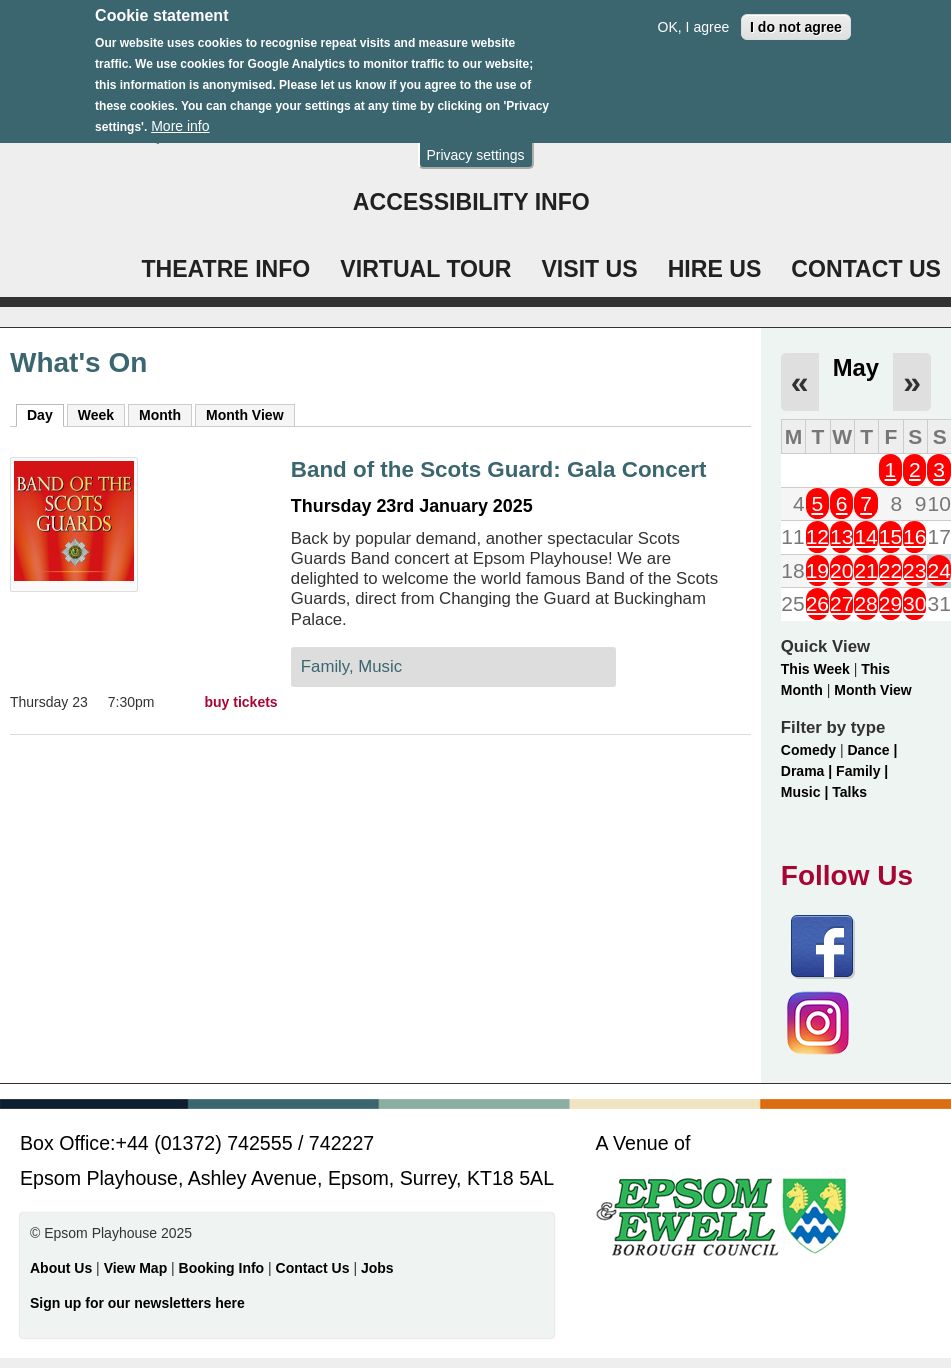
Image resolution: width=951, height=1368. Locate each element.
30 (914, 603)
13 (841, 536)
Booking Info (222, 1268)
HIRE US (715, 269)
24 (938, 570)
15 (890, 536)
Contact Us (315, 1268)
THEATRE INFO (225, 269)
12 (817, 536)
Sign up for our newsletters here (137, 1303)
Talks (849, 792)
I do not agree (796, 23)
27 (841, 603)
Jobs (377, 1268)
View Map (137, 1268)
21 (865, 570)
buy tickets (241, 702)
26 (817, 603)
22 (890, 570)
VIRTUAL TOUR (425, 269)
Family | (862, 771)
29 (890, 603)
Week (96, 415)
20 (841, 570)
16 (914, 536)
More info (180, 122)
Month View (245, 415)
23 (914, 570)
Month (160, 415)
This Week (815, 669)
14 (865, 536)
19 (817, 570)
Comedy (808, 750)
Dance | (872, 750)
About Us (61, 1268)
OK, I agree (694, 23)
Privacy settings (475, 151)
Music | (806, 792)
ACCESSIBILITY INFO (471, 202)
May (856, 367)
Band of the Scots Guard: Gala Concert (499, 469)
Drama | (808, 771)
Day (45, 414)
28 (865, 603)
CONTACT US (866, 269)
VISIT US (589, 269)
